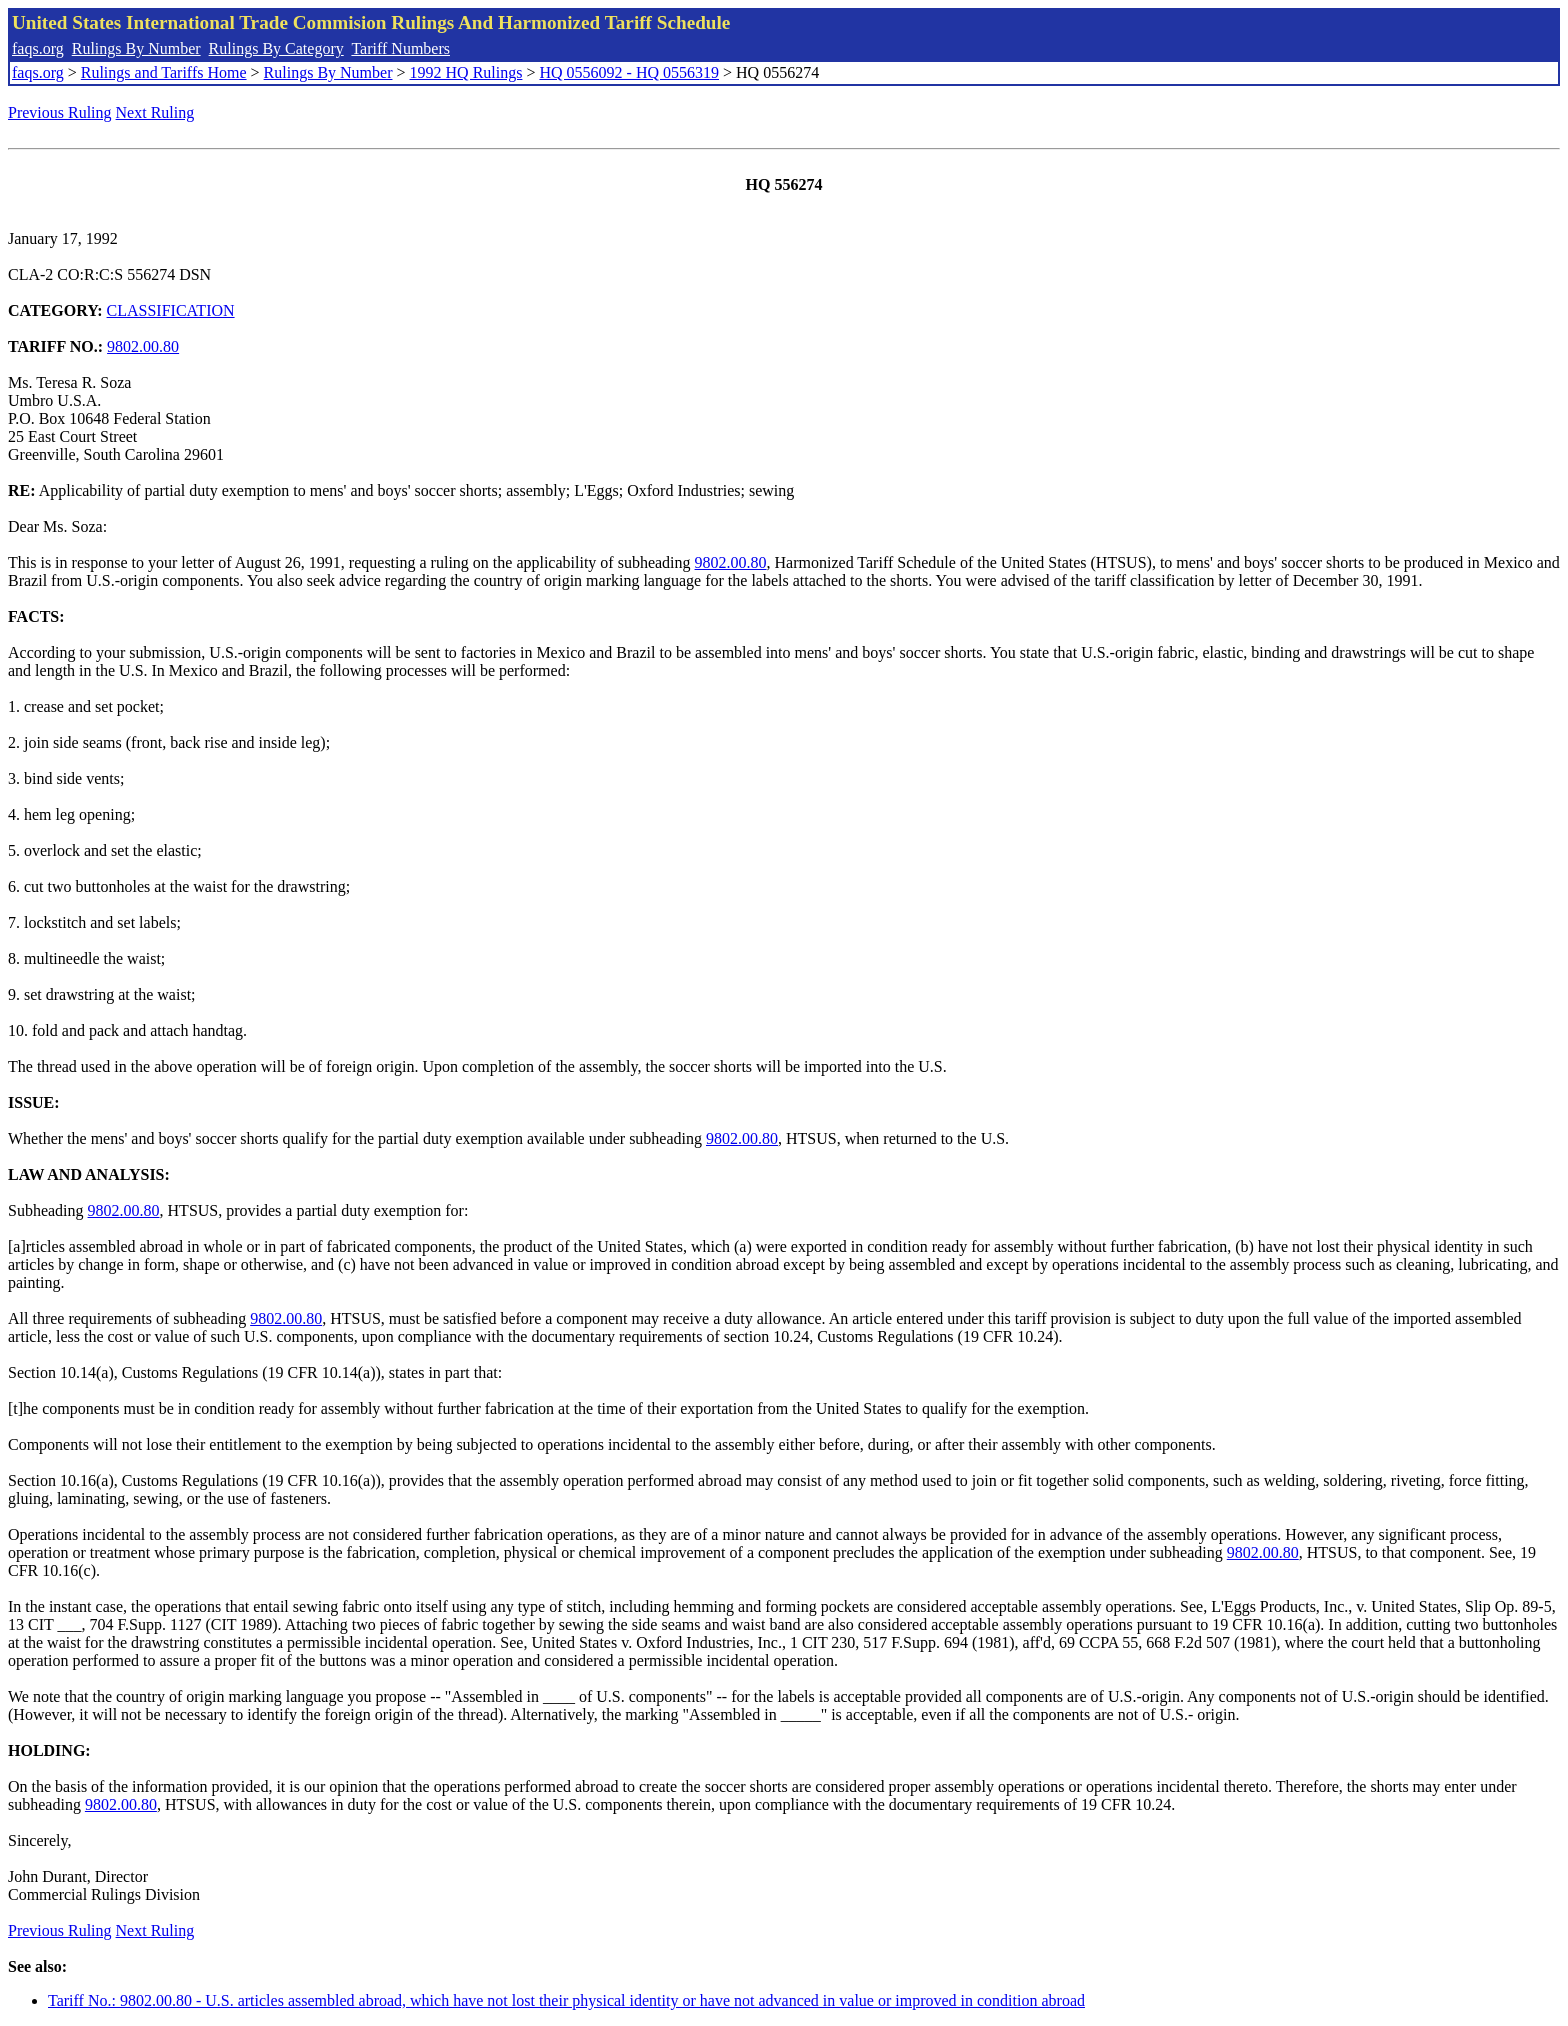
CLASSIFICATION (171, 310)
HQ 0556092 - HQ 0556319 (629, 72)
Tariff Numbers (400, 48)
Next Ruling (155, 112)
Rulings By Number (136, 48)
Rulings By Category (276, 48)
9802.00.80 (143, 346)
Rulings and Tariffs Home (164, 72)
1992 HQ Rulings (466, 72)
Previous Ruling (60, 112)
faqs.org (38, 48)
